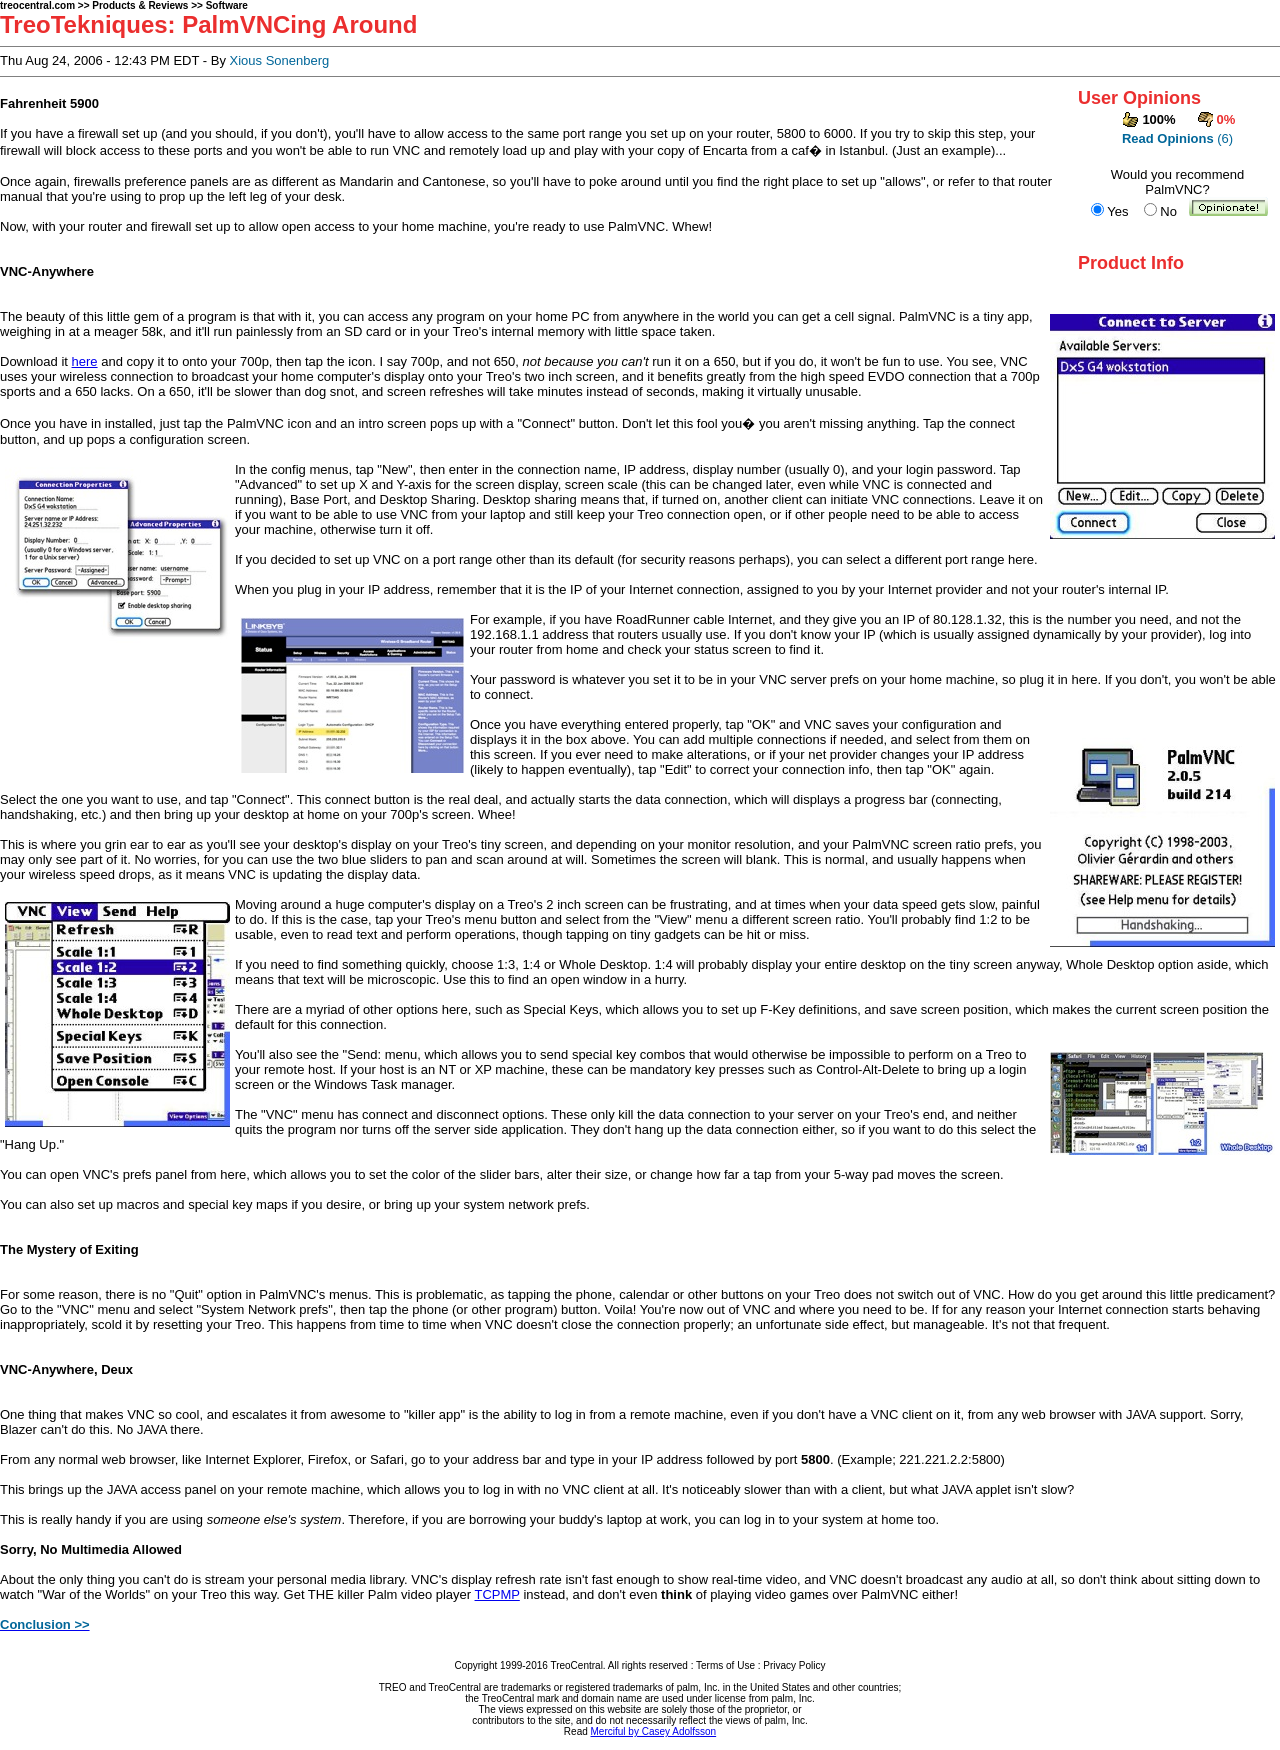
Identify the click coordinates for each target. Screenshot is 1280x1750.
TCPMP (497, 1594)
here (85, 361)
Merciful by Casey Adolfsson (654, 1731)
